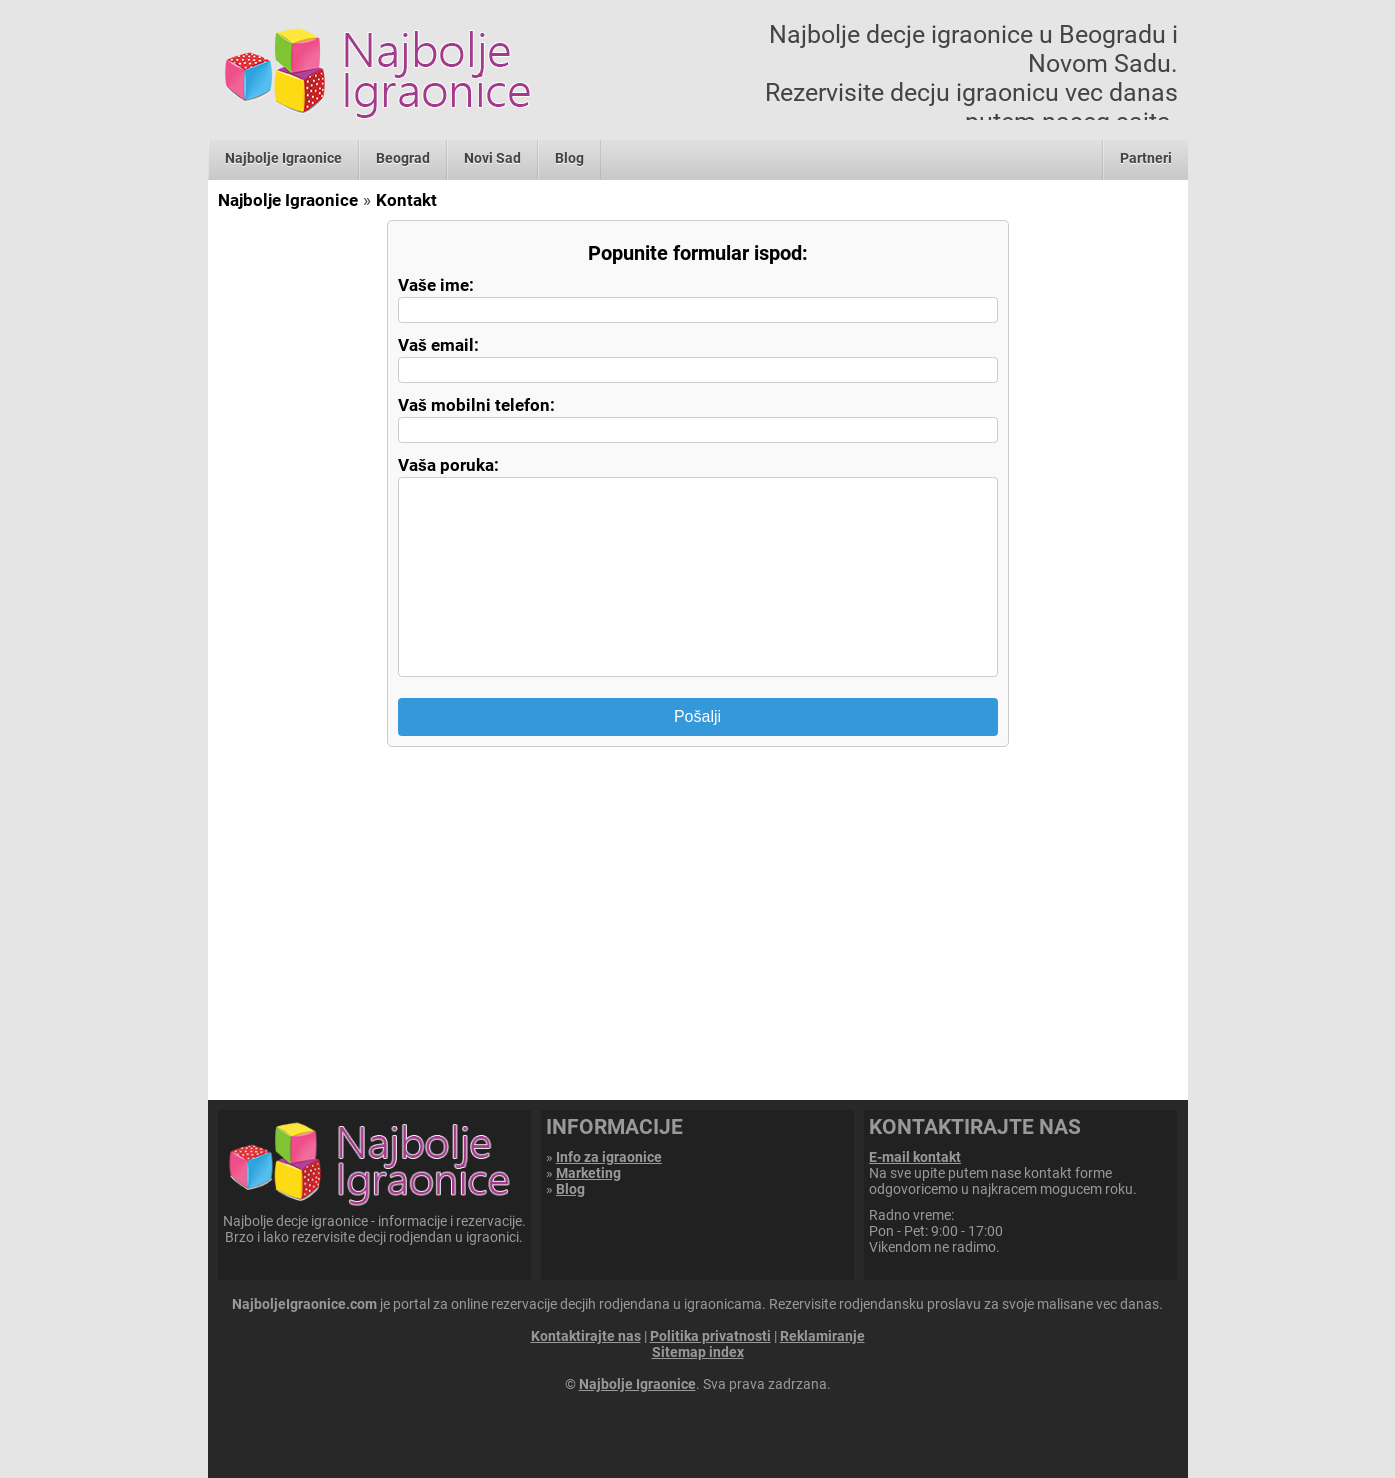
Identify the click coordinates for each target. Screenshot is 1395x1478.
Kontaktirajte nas (586, 1336)
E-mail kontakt (915, 1157)
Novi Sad (492, 158)
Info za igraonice (609, 1157)
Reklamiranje (822, 1336)
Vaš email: (438, 345)
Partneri (1146, 158)
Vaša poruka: (448, 465)
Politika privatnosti (710, 1336)
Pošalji (697, 716)
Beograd (403, 158)
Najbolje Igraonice (283, 158)
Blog (569, 158)
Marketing (588, 1173)
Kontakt (406, 200)
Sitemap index (698, 1352)
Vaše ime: (436, 285)
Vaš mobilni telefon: (476, 405)
